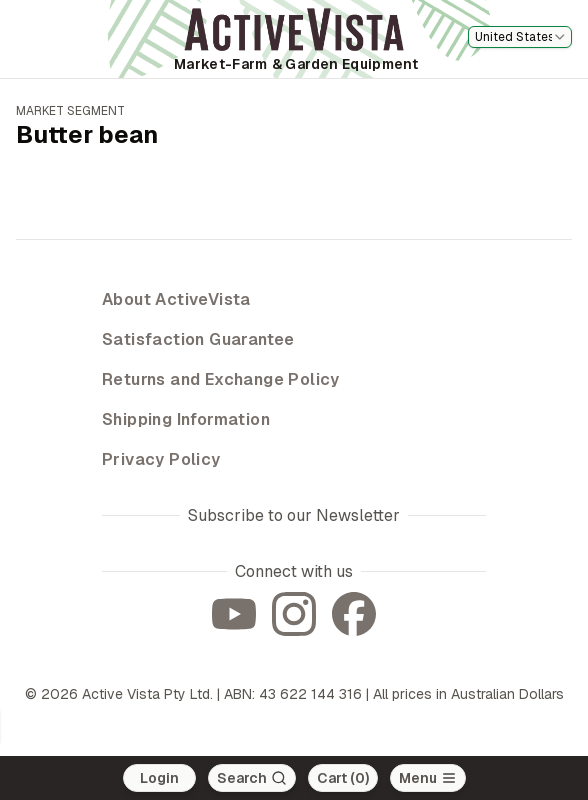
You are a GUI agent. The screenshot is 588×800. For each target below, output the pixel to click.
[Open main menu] (428, 778)
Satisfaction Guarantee (198, 339)
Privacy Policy (161, 459)
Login (159, 778)
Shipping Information (186, 419)
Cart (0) (343, 778)
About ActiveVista (176, 299)
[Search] (252, 778)
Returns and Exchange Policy (221, 379)
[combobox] (520, 37)
